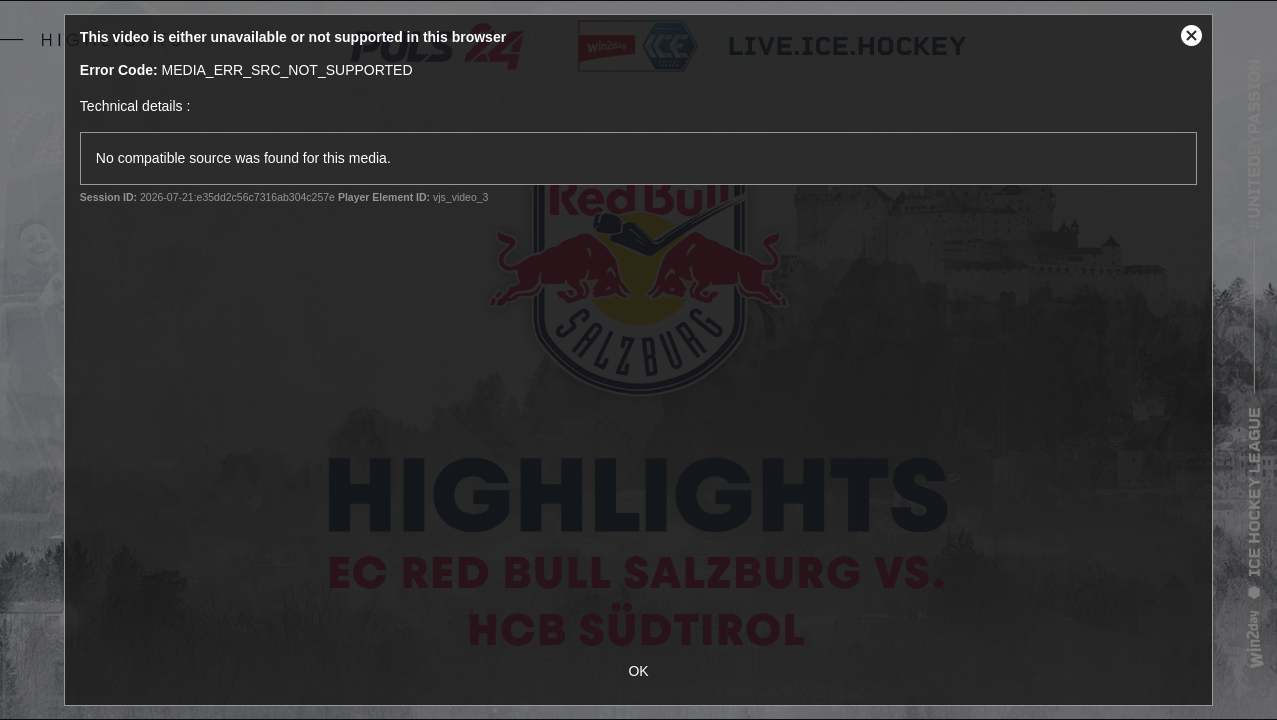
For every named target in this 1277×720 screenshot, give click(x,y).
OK (638, 671)
